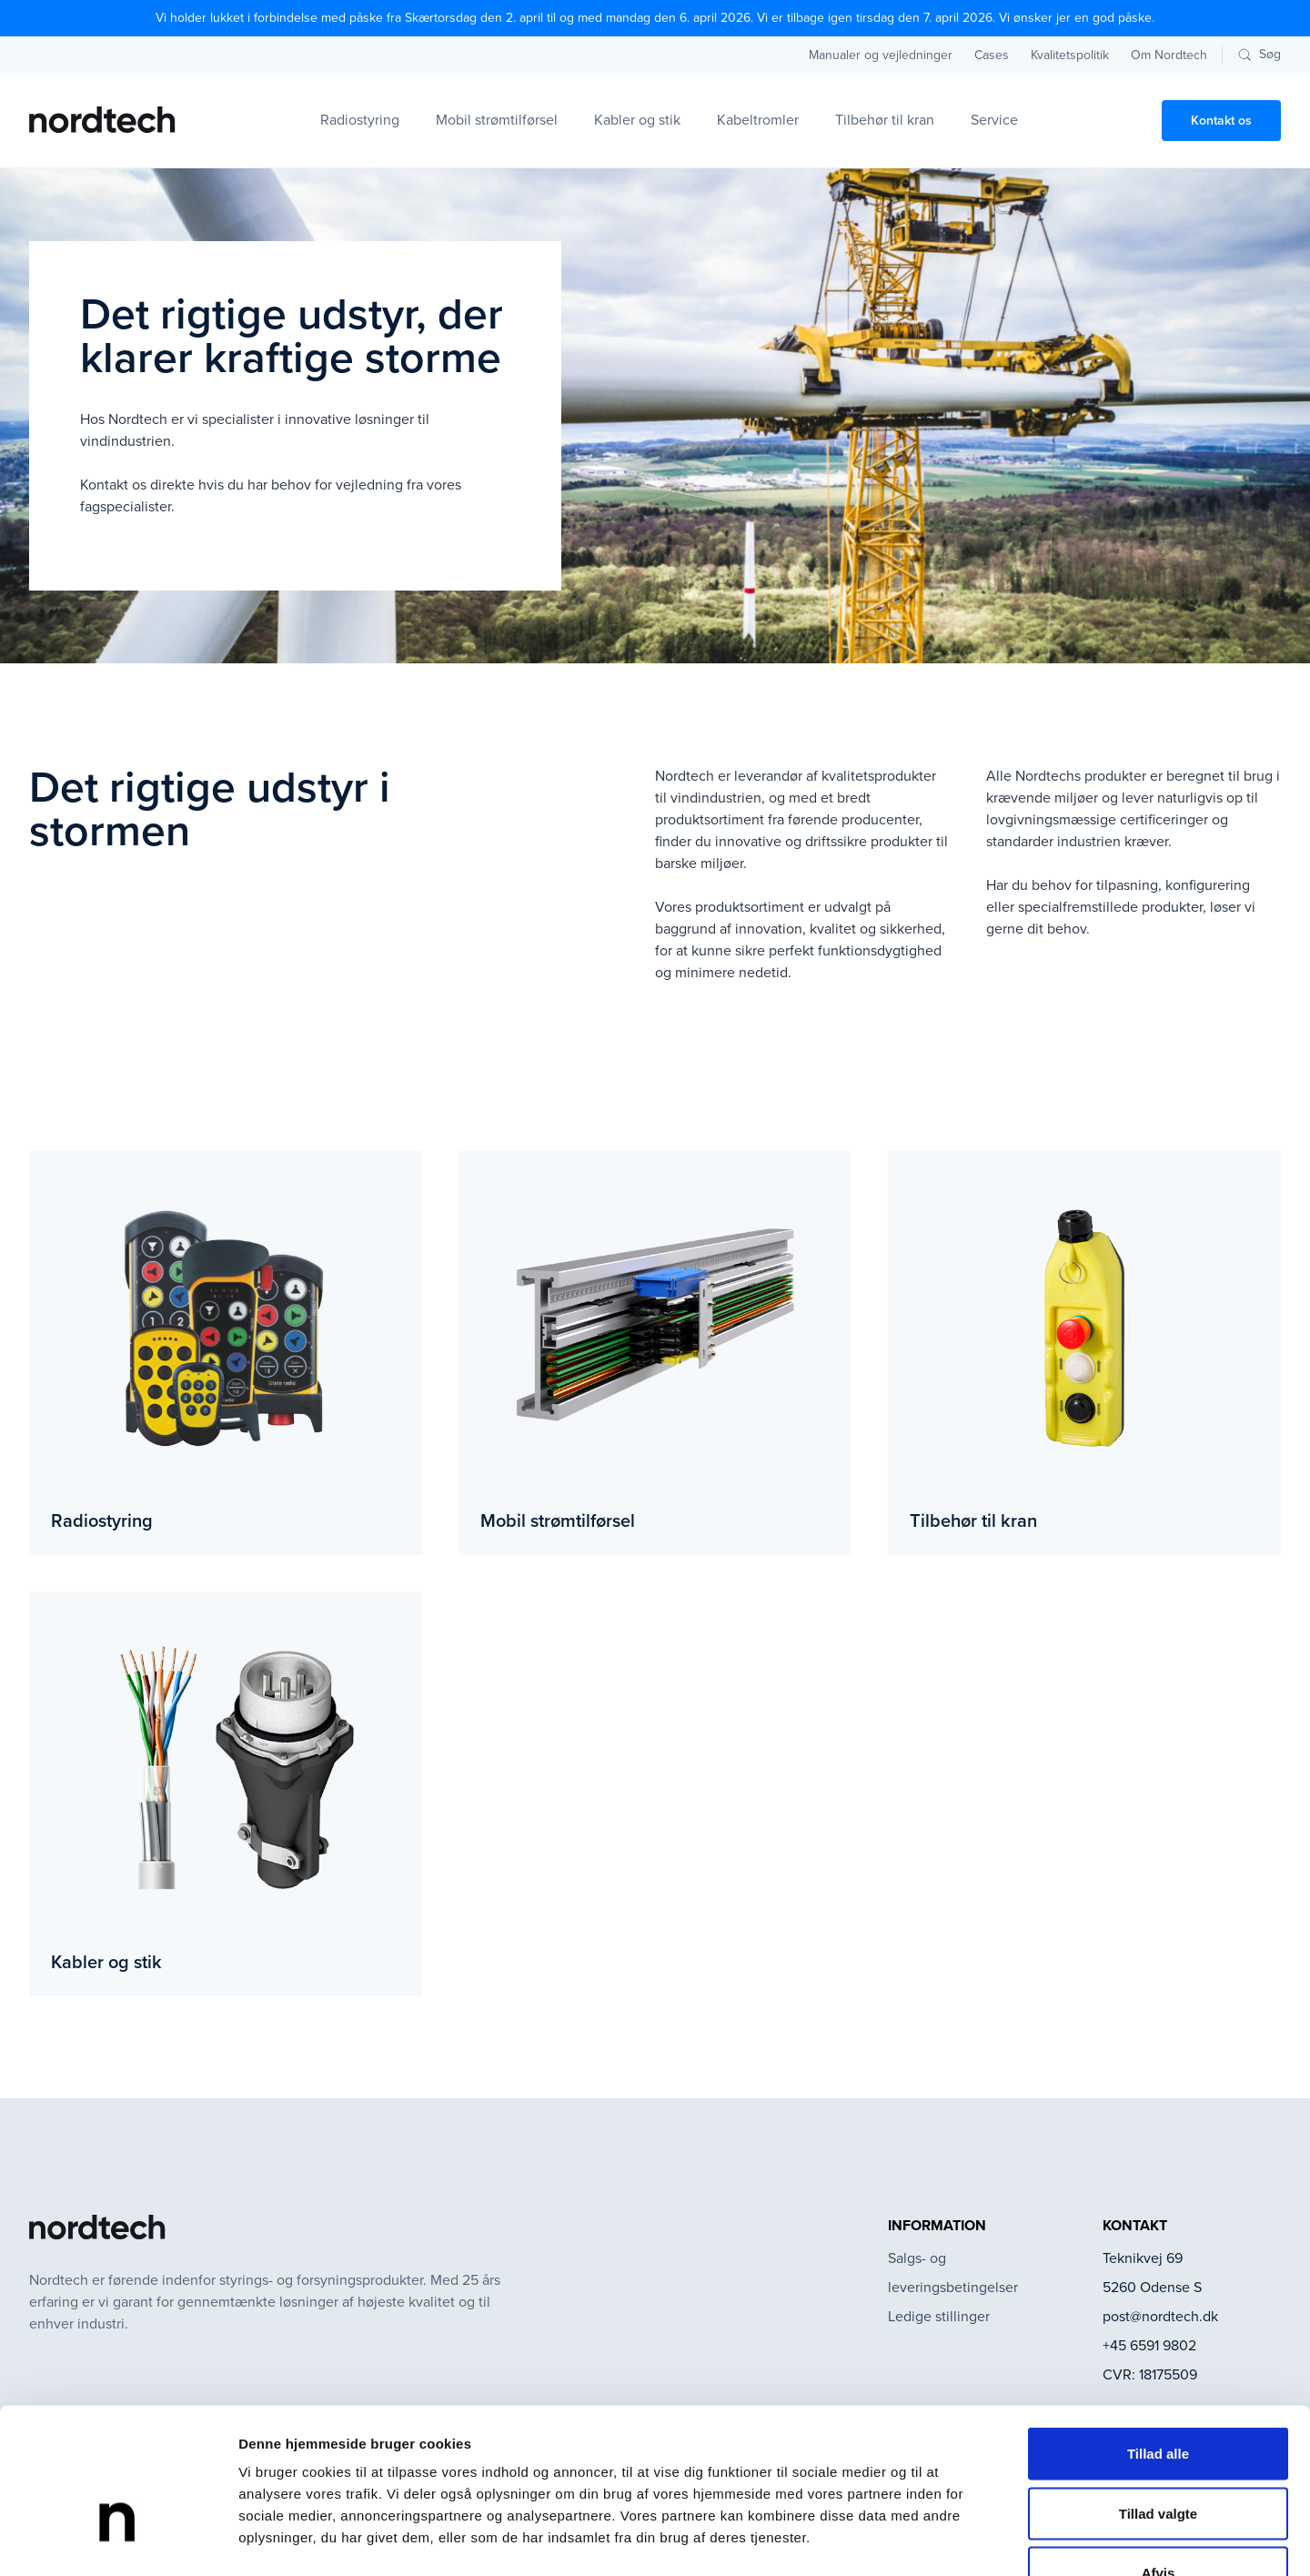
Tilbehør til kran (884, 119)
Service (994, 119)
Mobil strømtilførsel (497, 119)
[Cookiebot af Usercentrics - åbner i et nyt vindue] (117, 2540)
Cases (991, 55)
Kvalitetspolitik (1070, 55)
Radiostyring (359, 119)
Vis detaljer (945, 2540)
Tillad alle (1158, 2337)
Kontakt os (1221, 120)
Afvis (1158, 2456)
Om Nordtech (1169, 55)
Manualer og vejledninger (880, 55)
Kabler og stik (637, 119)
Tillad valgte (1158, 2397)
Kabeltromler (758, 119)
